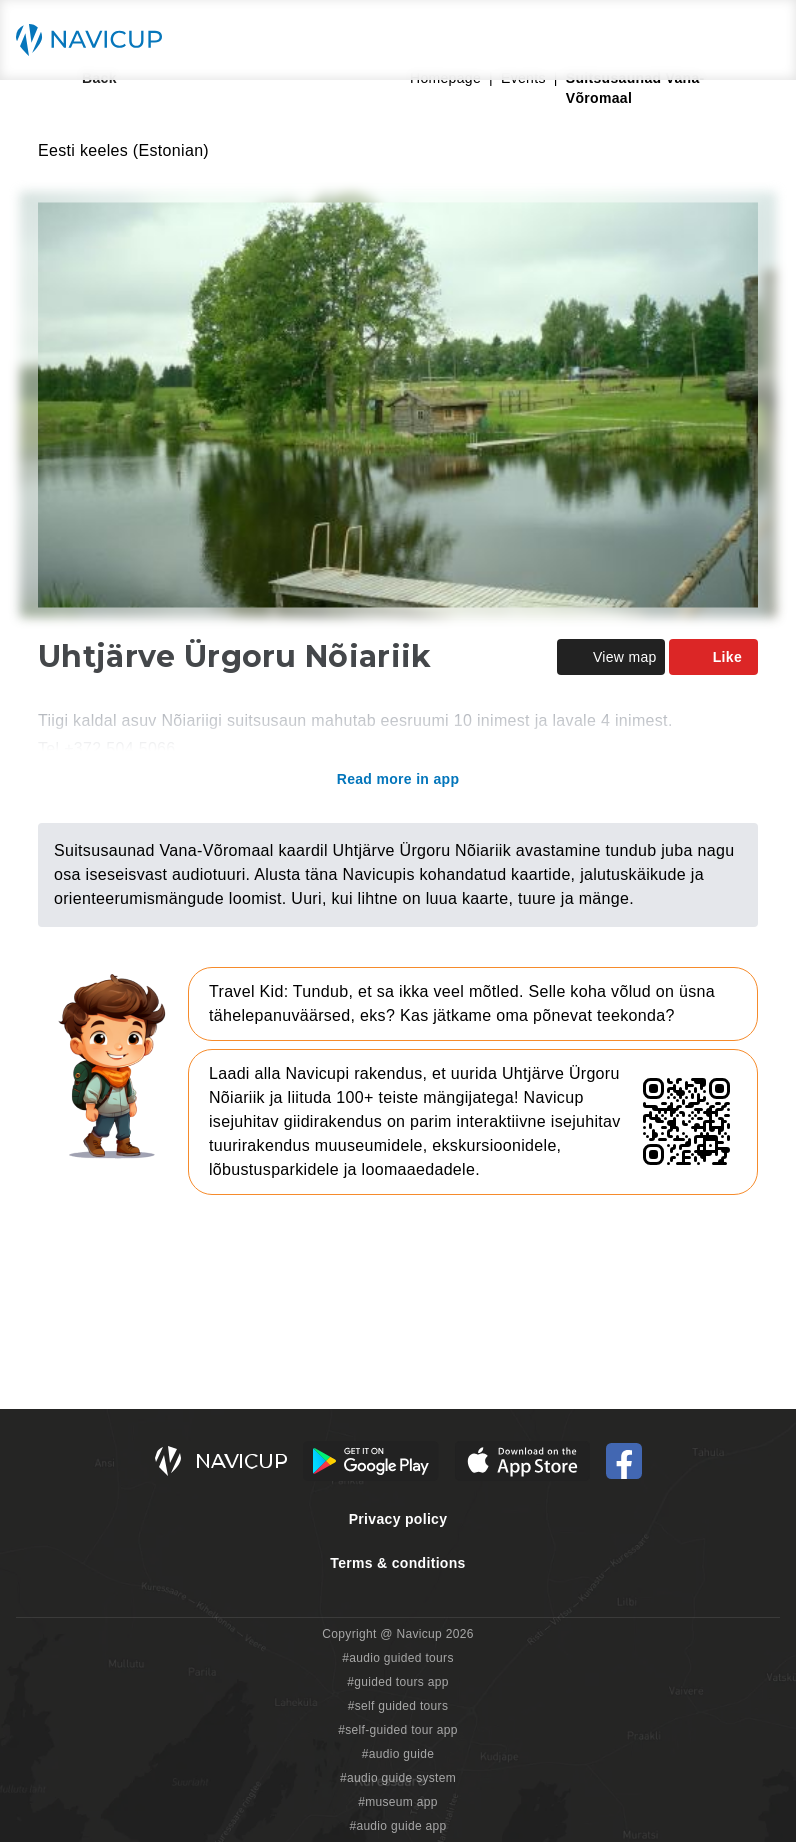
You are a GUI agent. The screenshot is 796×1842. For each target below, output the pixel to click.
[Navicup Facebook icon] (624, 1461)
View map (611, 657)
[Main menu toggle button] (760, 40)
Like (713, 657)
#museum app (398, 1802)
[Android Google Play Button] (371, 1461)
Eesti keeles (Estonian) (123, 150)
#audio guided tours (398, 1658)
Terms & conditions (397, 1563)
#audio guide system (398, 1778)
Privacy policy (398, 1519)
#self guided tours (398, 1706)
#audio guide (398, 1754)
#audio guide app (397, 1826)
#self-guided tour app (397, 1730)
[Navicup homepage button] (96, 40)
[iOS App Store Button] (522, 1461)
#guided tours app (398, 1682)
